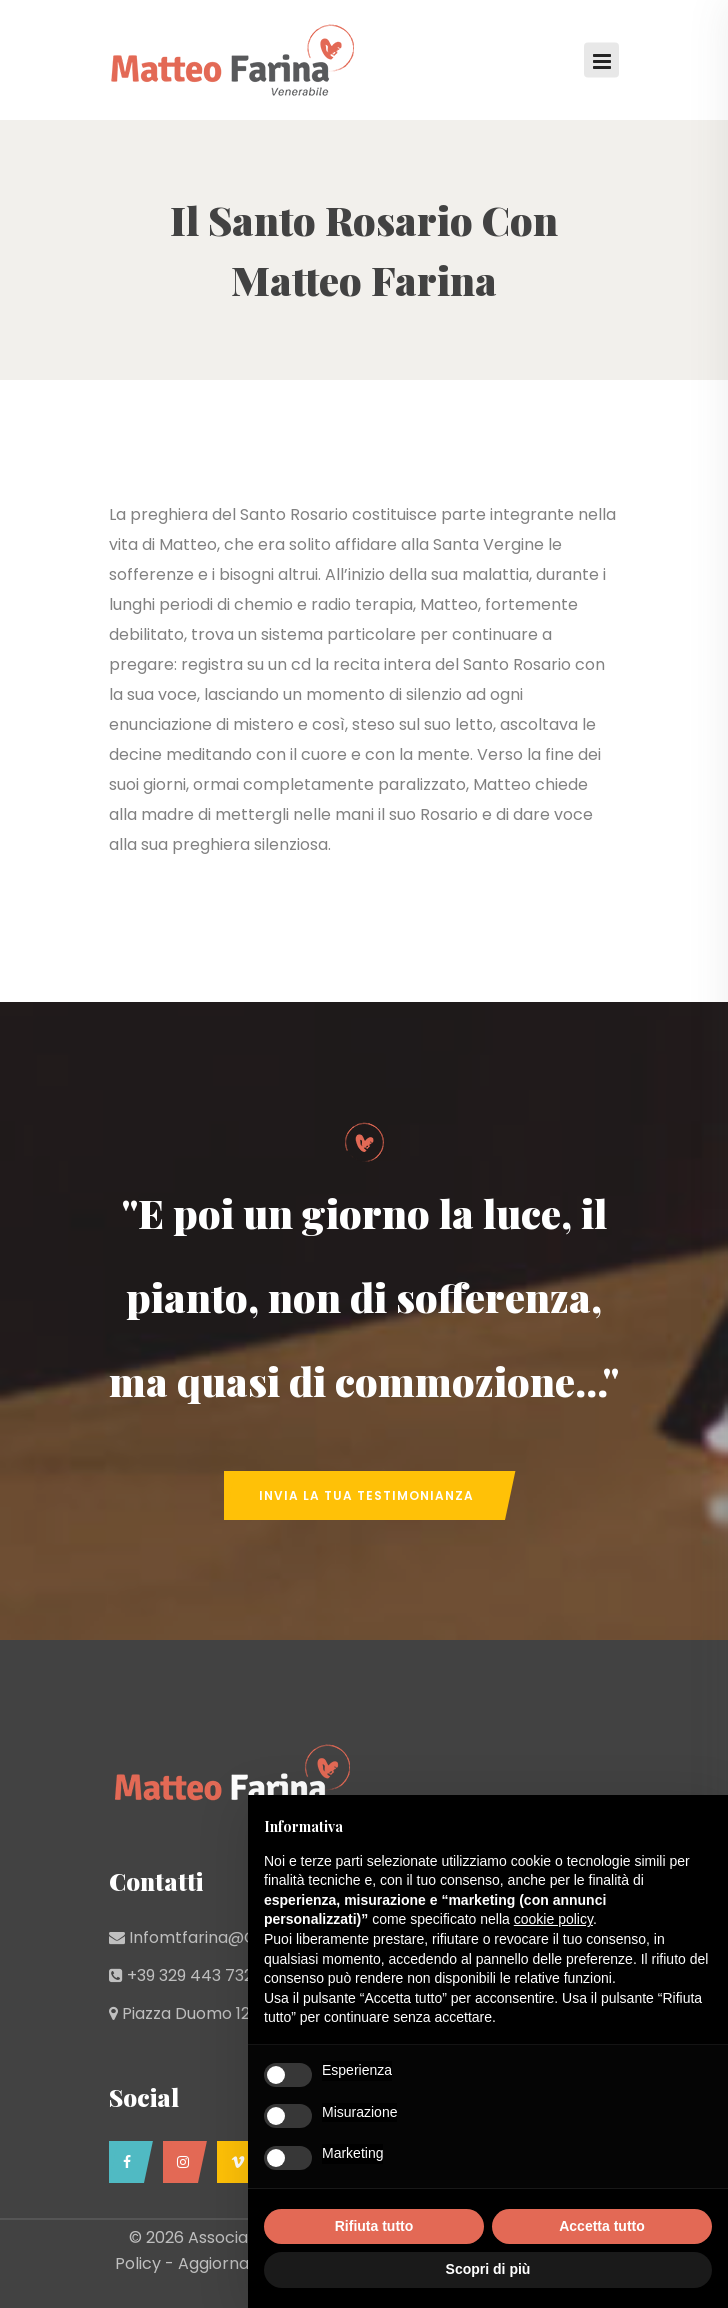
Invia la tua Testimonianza (366, 1495)
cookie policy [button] (553, 1919)
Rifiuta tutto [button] (374, 2226)
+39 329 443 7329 (194, 1975)
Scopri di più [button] (488, 2269)
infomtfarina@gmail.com (230, 1937)
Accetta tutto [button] (602, 2226)
